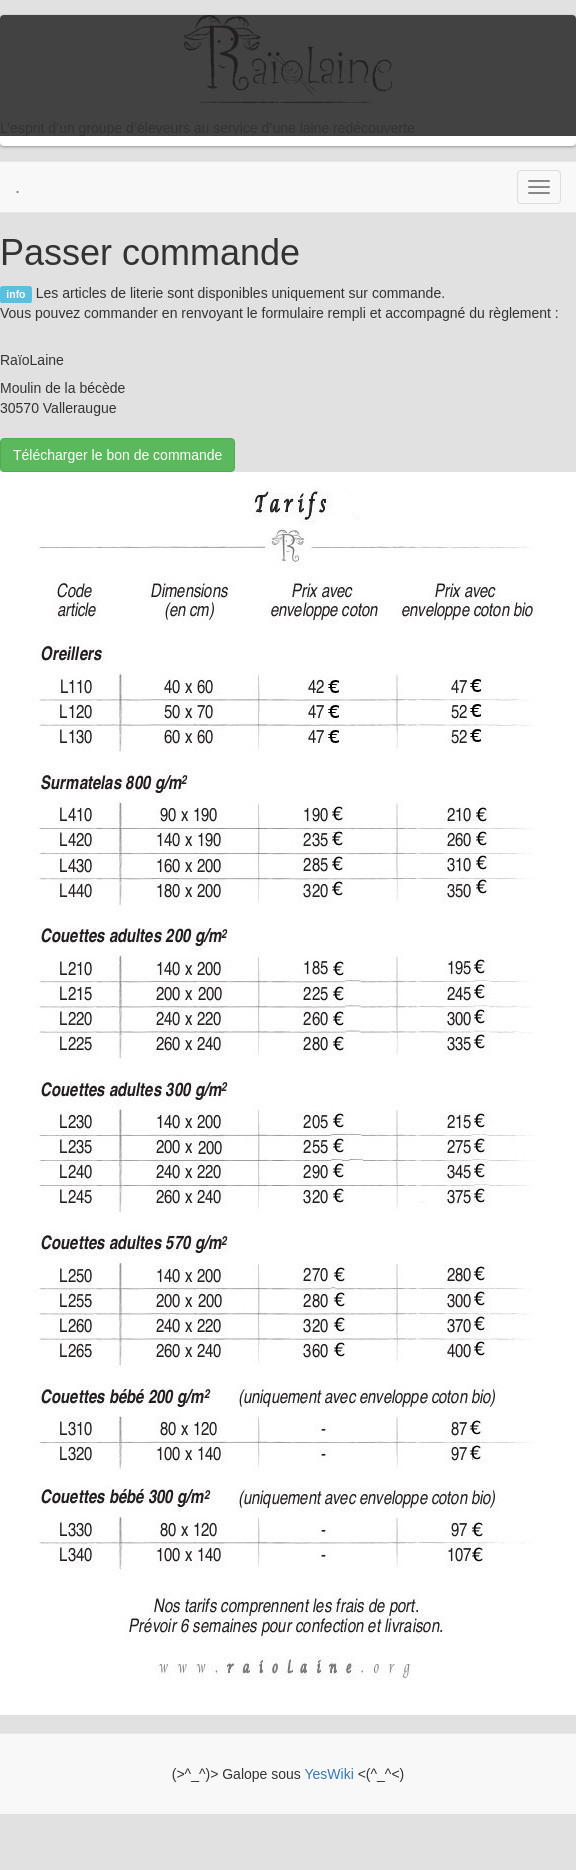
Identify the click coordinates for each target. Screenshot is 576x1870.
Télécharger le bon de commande (117, 455)
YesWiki (328, 1774)
